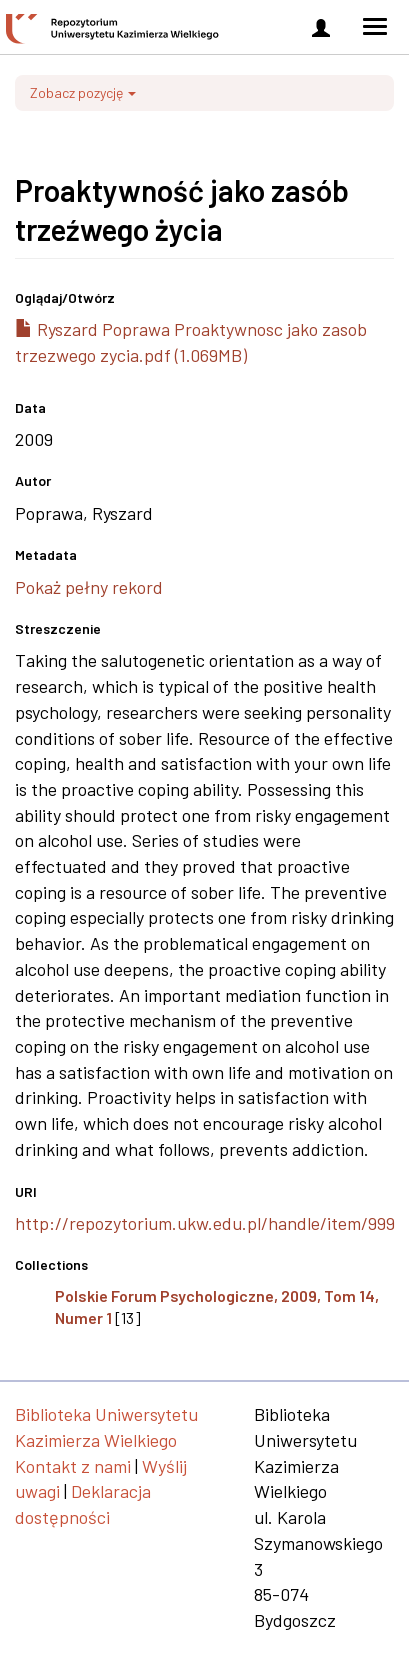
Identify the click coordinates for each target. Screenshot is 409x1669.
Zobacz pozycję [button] (83, 92)
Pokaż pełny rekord (89, 587)
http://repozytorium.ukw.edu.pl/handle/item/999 (205, 1223)
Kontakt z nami (73, 1466)
